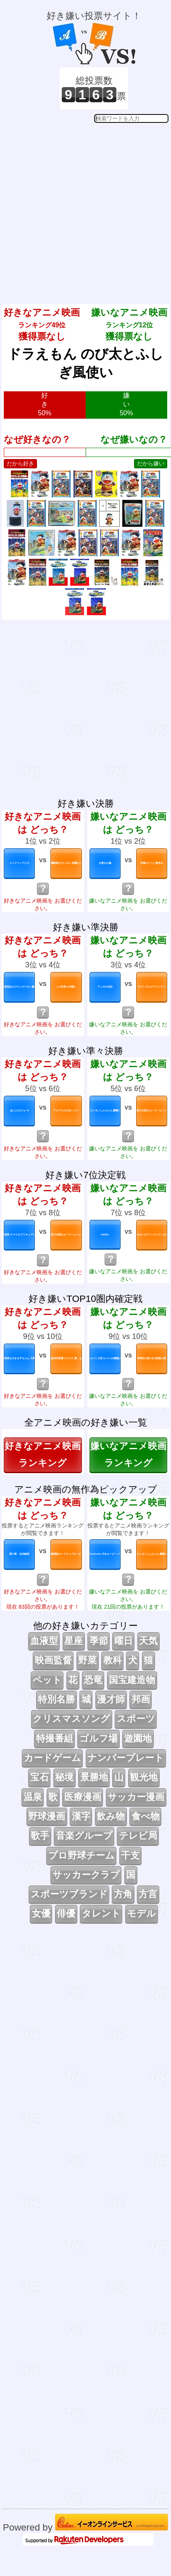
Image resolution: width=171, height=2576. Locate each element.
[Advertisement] (84, 207)
